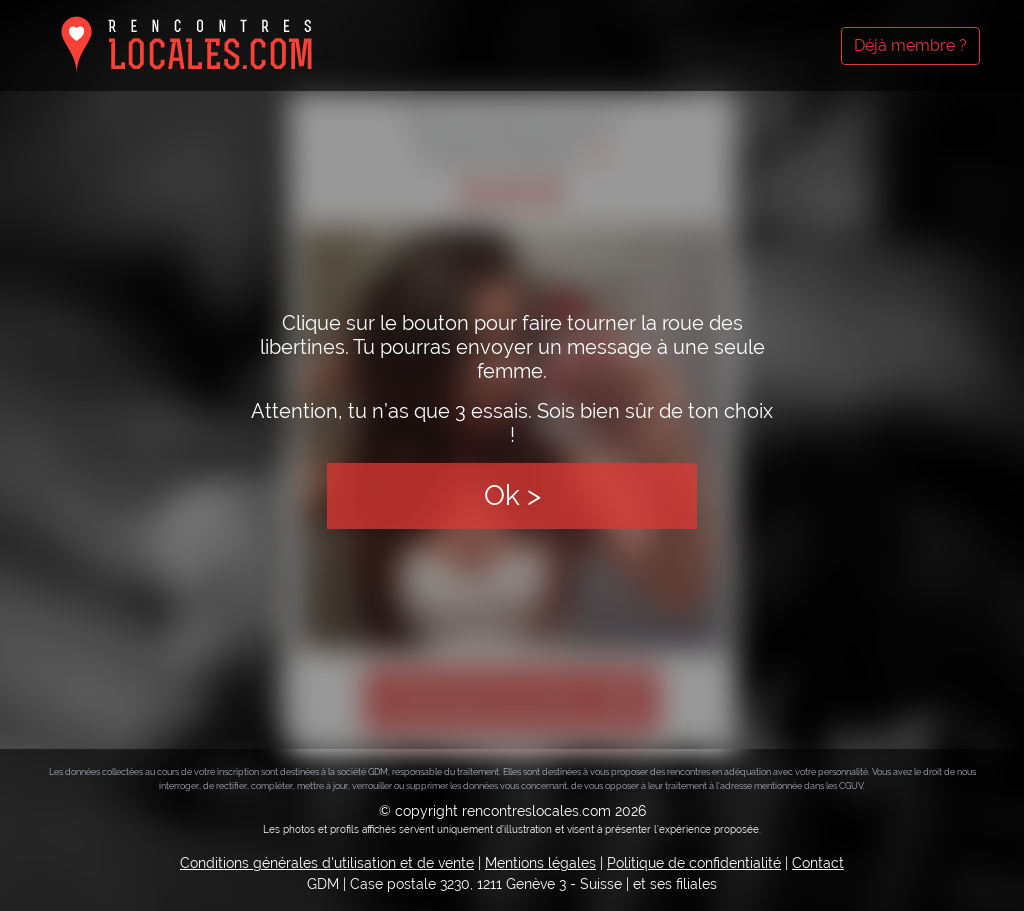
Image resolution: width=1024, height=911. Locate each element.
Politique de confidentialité (694, 863)
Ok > (512, 495)
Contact (818, 863)
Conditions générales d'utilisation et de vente (327, 863)
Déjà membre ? (910, 45)
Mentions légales (540, 863)
